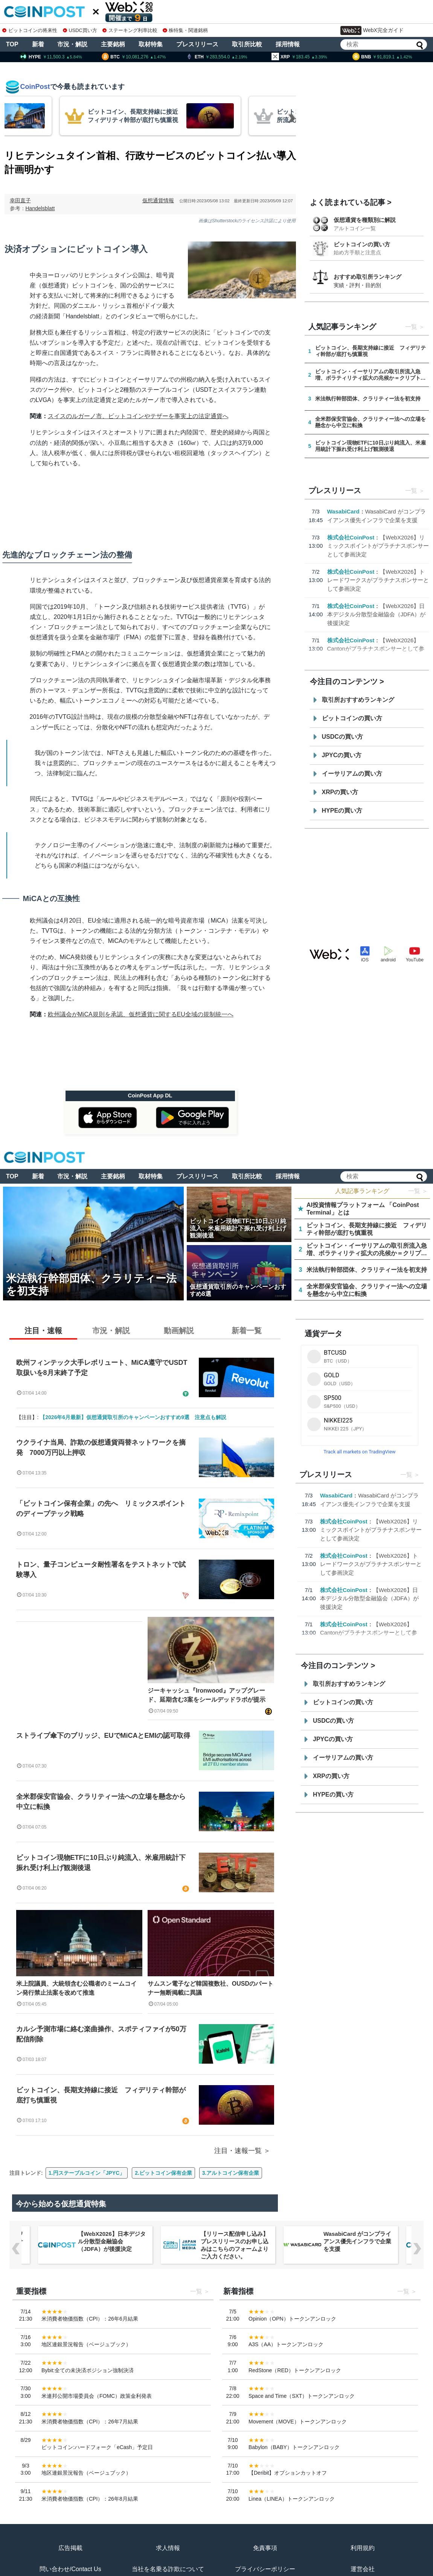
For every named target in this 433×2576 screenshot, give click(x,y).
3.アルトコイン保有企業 (230, 2173)
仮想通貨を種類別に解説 (365, 220)
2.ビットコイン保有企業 (163, 2173)
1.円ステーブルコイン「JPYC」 (87, 2173)
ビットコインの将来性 (29, 30)
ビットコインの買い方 (362, 244)
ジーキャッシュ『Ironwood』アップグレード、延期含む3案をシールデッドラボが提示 (206, 1695)
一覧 (411, 327)
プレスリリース (197, 44)
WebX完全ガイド (372, 30)
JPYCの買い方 (342, 755)
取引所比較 (247, 44)
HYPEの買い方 (342, 810)
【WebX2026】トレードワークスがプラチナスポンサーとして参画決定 (378, 580)
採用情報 (288, 44)
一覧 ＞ (418, 1191)
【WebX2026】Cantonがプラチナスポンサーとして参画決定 (375, 648)
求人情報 (168, 2548)
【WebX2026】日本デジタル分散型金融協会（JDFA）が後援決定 (376, 614)
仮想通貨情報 (158, 200)
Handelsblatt (40, 208)
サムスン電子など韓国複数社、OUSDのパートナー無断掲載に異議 (210, 1988)
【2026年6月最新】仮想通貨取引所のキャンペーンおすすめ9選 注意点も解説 (133, 1417)
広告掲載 (70, 2548)
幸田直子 (20, 200)
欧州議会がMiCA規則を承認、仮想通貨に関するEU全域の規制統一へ (140, 1014)
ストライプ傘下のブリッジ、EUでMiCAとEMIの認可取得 (103, 1735)
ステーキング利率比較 (129, 30)
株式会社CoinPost (351, 537)
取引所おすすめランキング (358, 700)
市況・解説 (72, 44)
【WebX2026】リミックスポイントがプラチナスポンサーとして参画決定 (378, 546)
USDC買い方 (80, 30)
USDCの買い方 (342, 736)
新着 (38, 44)
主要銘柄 (113, 44)
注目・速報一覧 (238, 2150)
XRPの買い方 (340, 792)
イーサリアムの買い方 (352, 773)
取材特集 (151, 44)
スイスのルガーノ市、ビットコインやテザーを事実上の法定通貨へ (138, 416)
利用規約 (363, 2548)
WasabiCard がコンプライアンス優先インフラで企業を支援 (357, 2241)
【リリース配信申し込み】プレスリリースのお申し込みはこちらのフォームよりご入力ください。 (234, 2245)
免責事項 (265, 2548)
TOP (12, 44)
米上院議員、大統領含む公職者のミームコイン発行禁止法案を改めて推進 (76, 1988)
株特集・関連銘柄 (185, 30)
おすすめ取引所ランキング (367, 276)
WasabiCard (343, 511)
